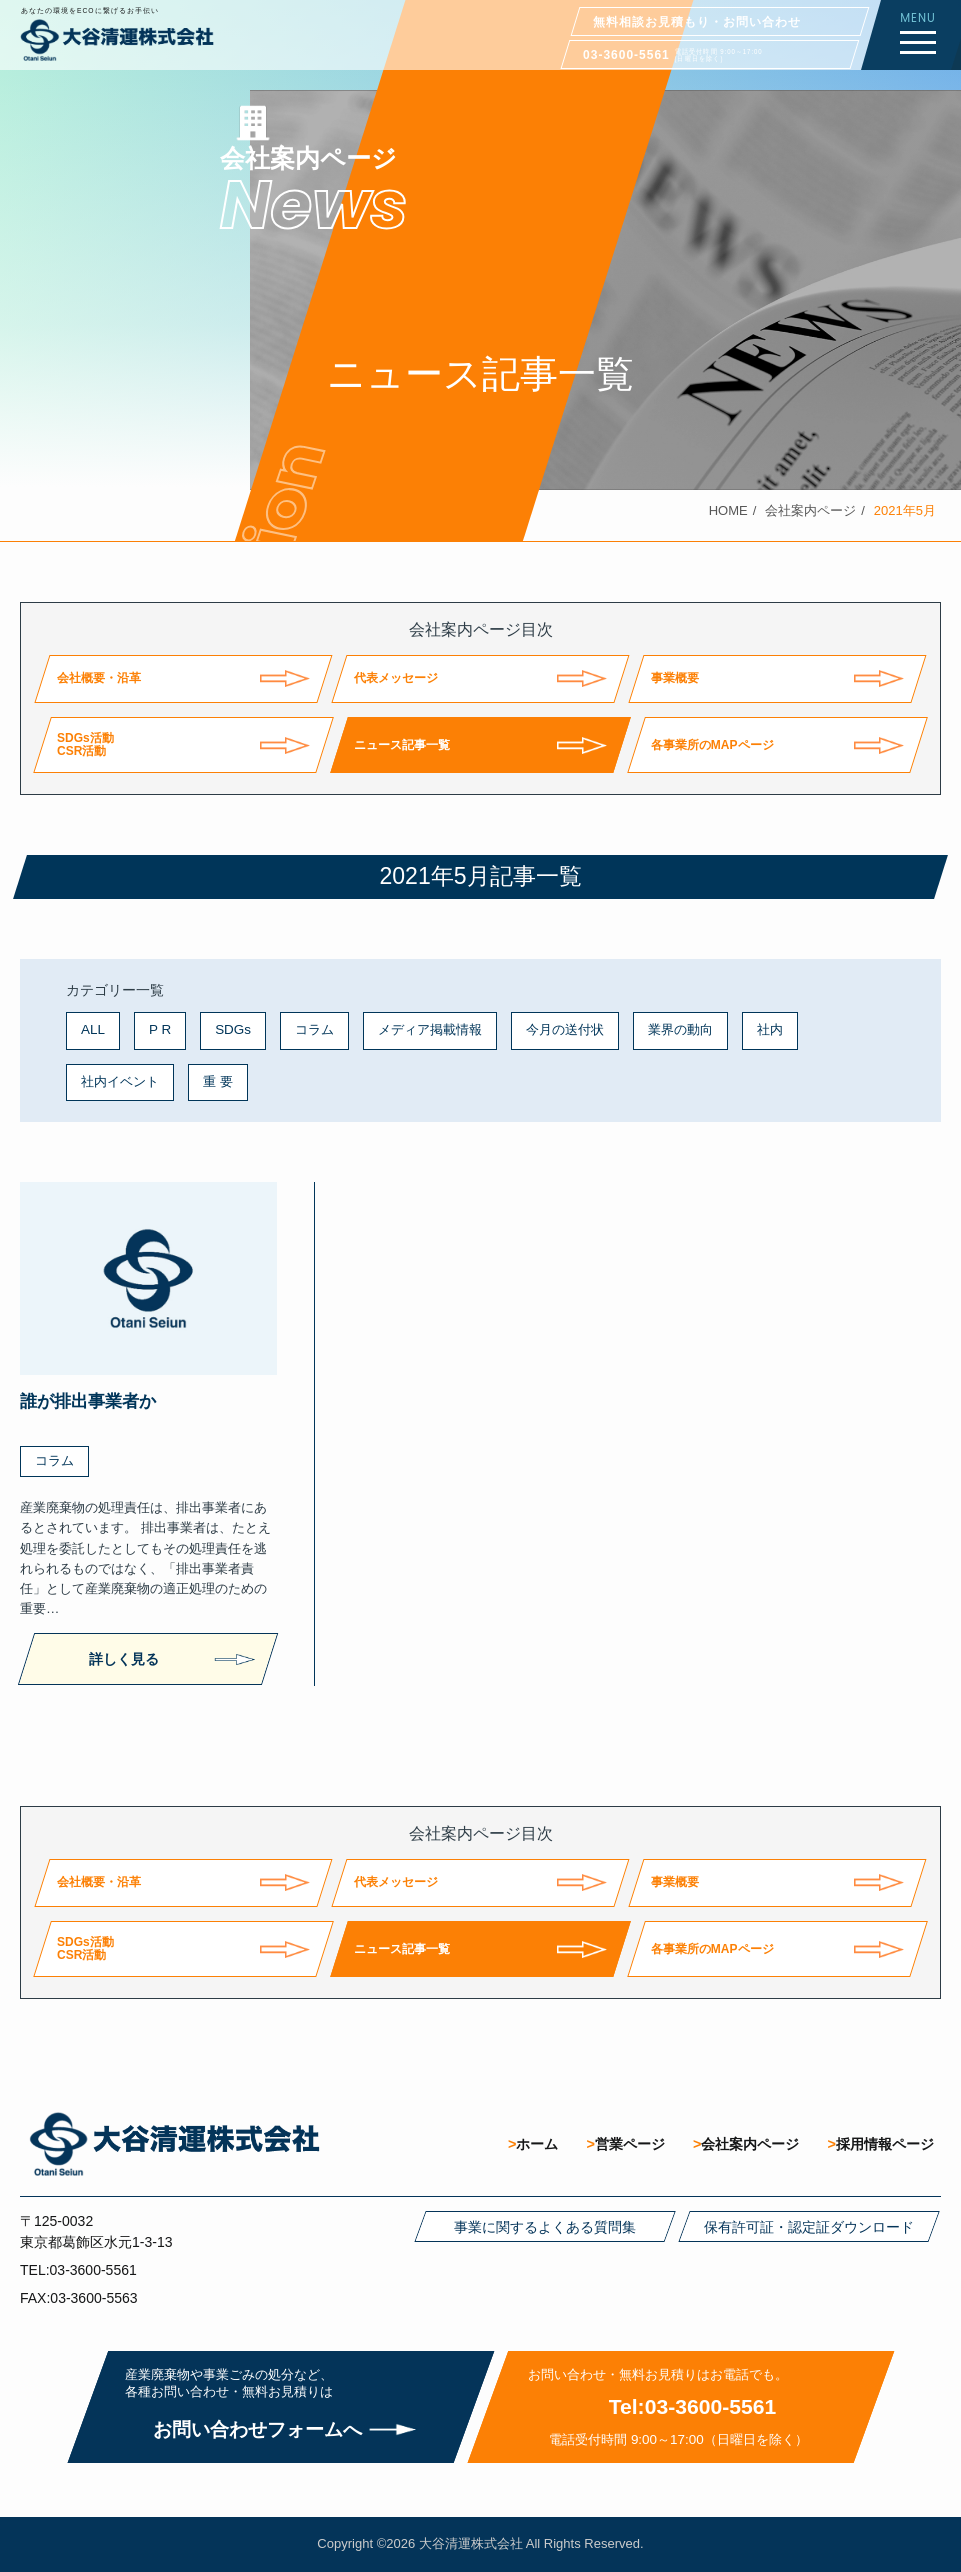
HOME (728, 510)
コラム (314, 1029)
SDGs (233, 1029)
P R (160, 1029)
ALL (93, 1029)
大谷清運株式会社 (471, 2543)
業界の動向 (680, 1029)
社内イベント (120, 1081)
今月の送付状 (565, 1029)
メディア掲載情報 (430, 1029)
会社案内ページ (810, 510)
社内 (770, 1029)
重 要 (218, 1081)
